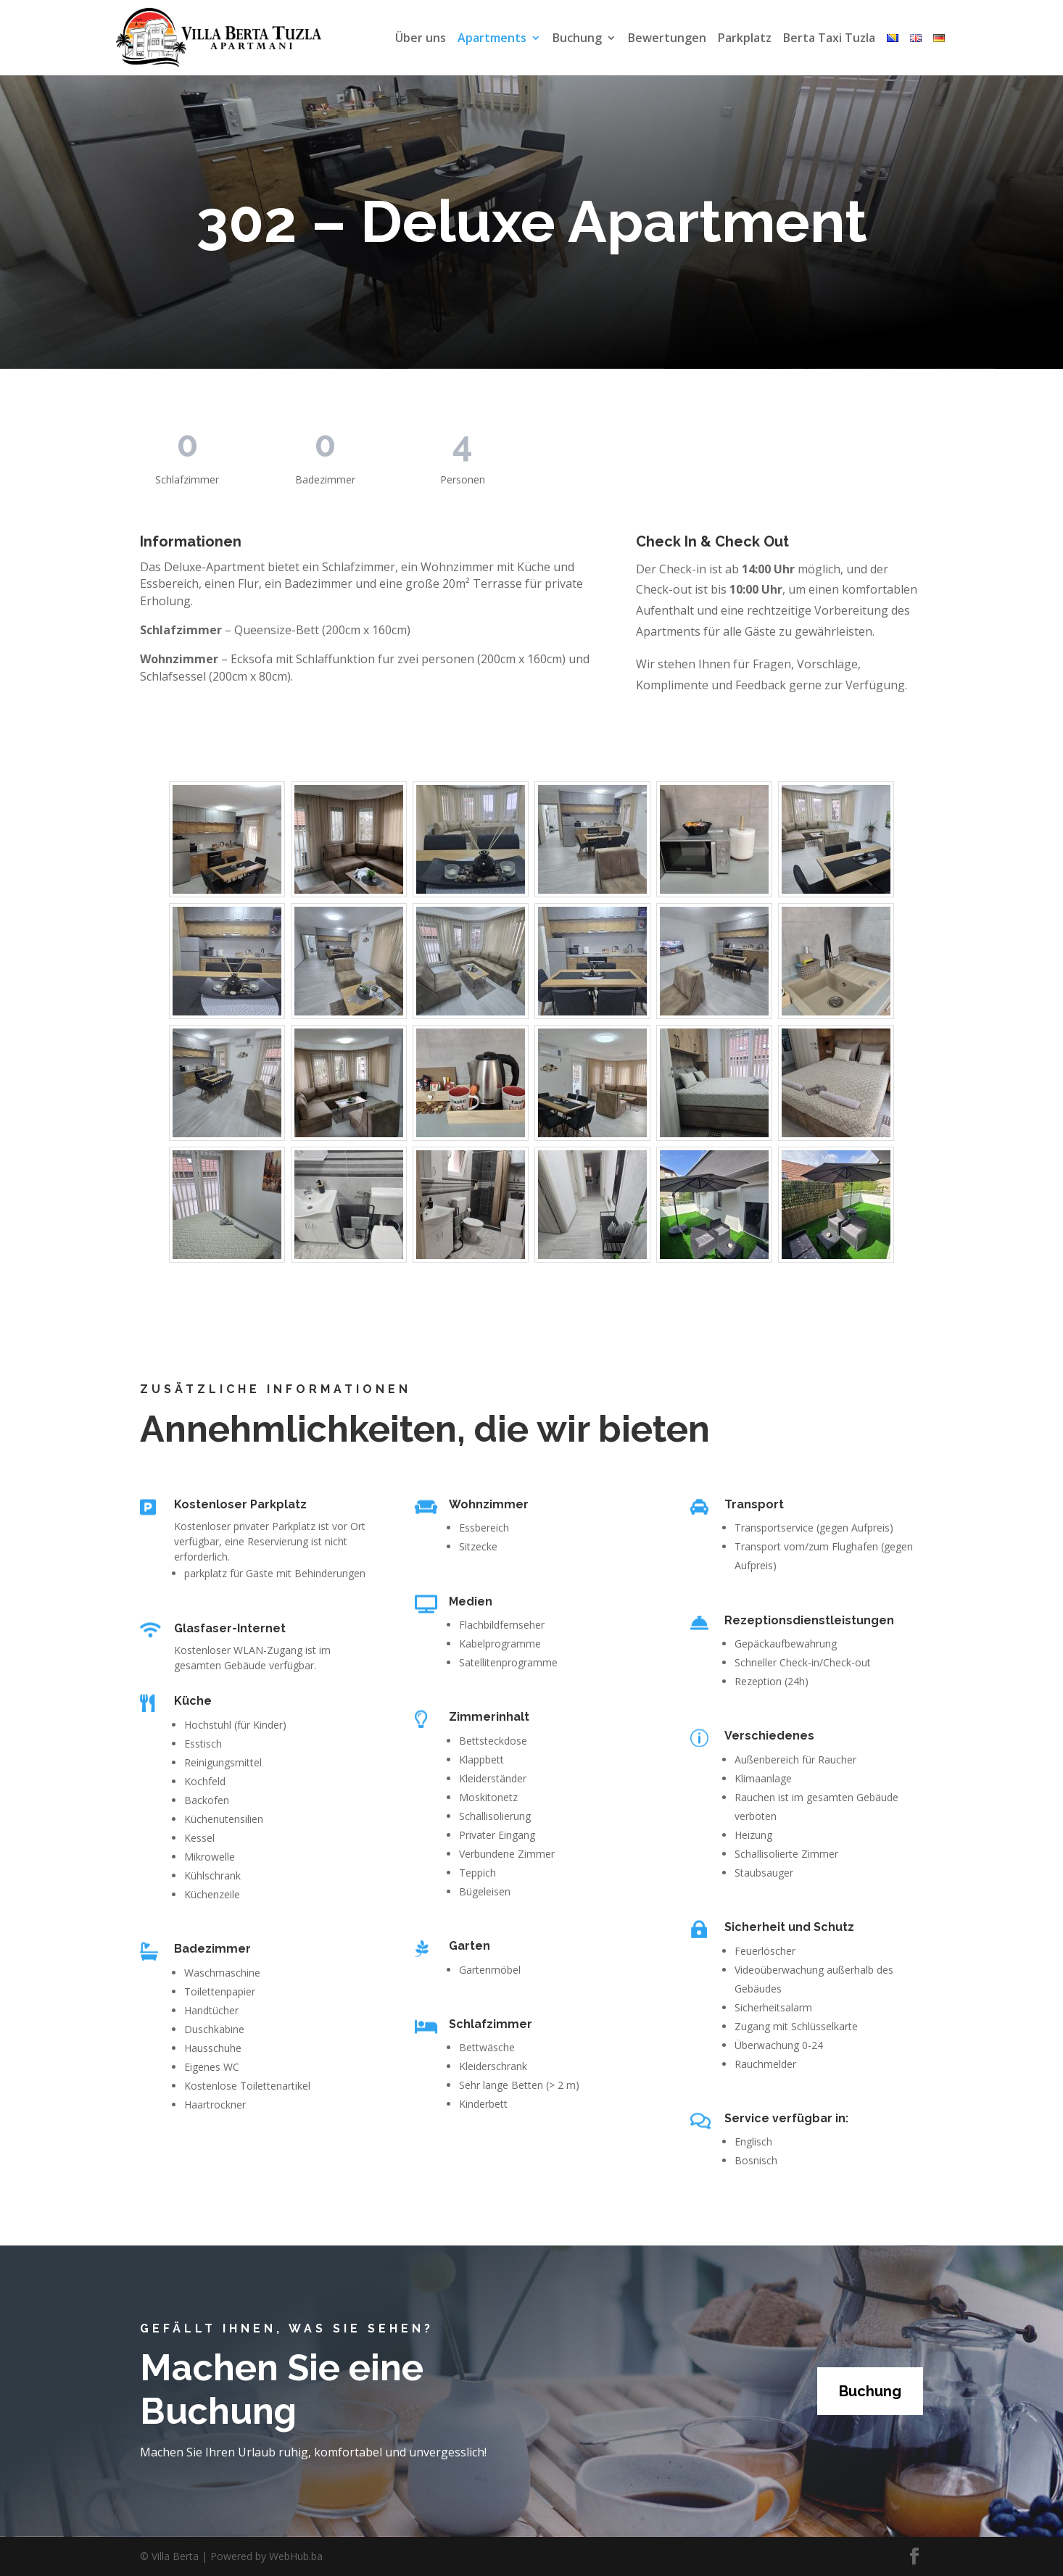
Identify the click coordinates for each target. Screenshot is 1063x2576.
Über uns (420, 39)
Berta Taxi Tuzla (829, 39)
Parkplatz (745, 39)
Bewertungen (667, 39)
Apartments (492, 39)
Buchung (577, 39)
